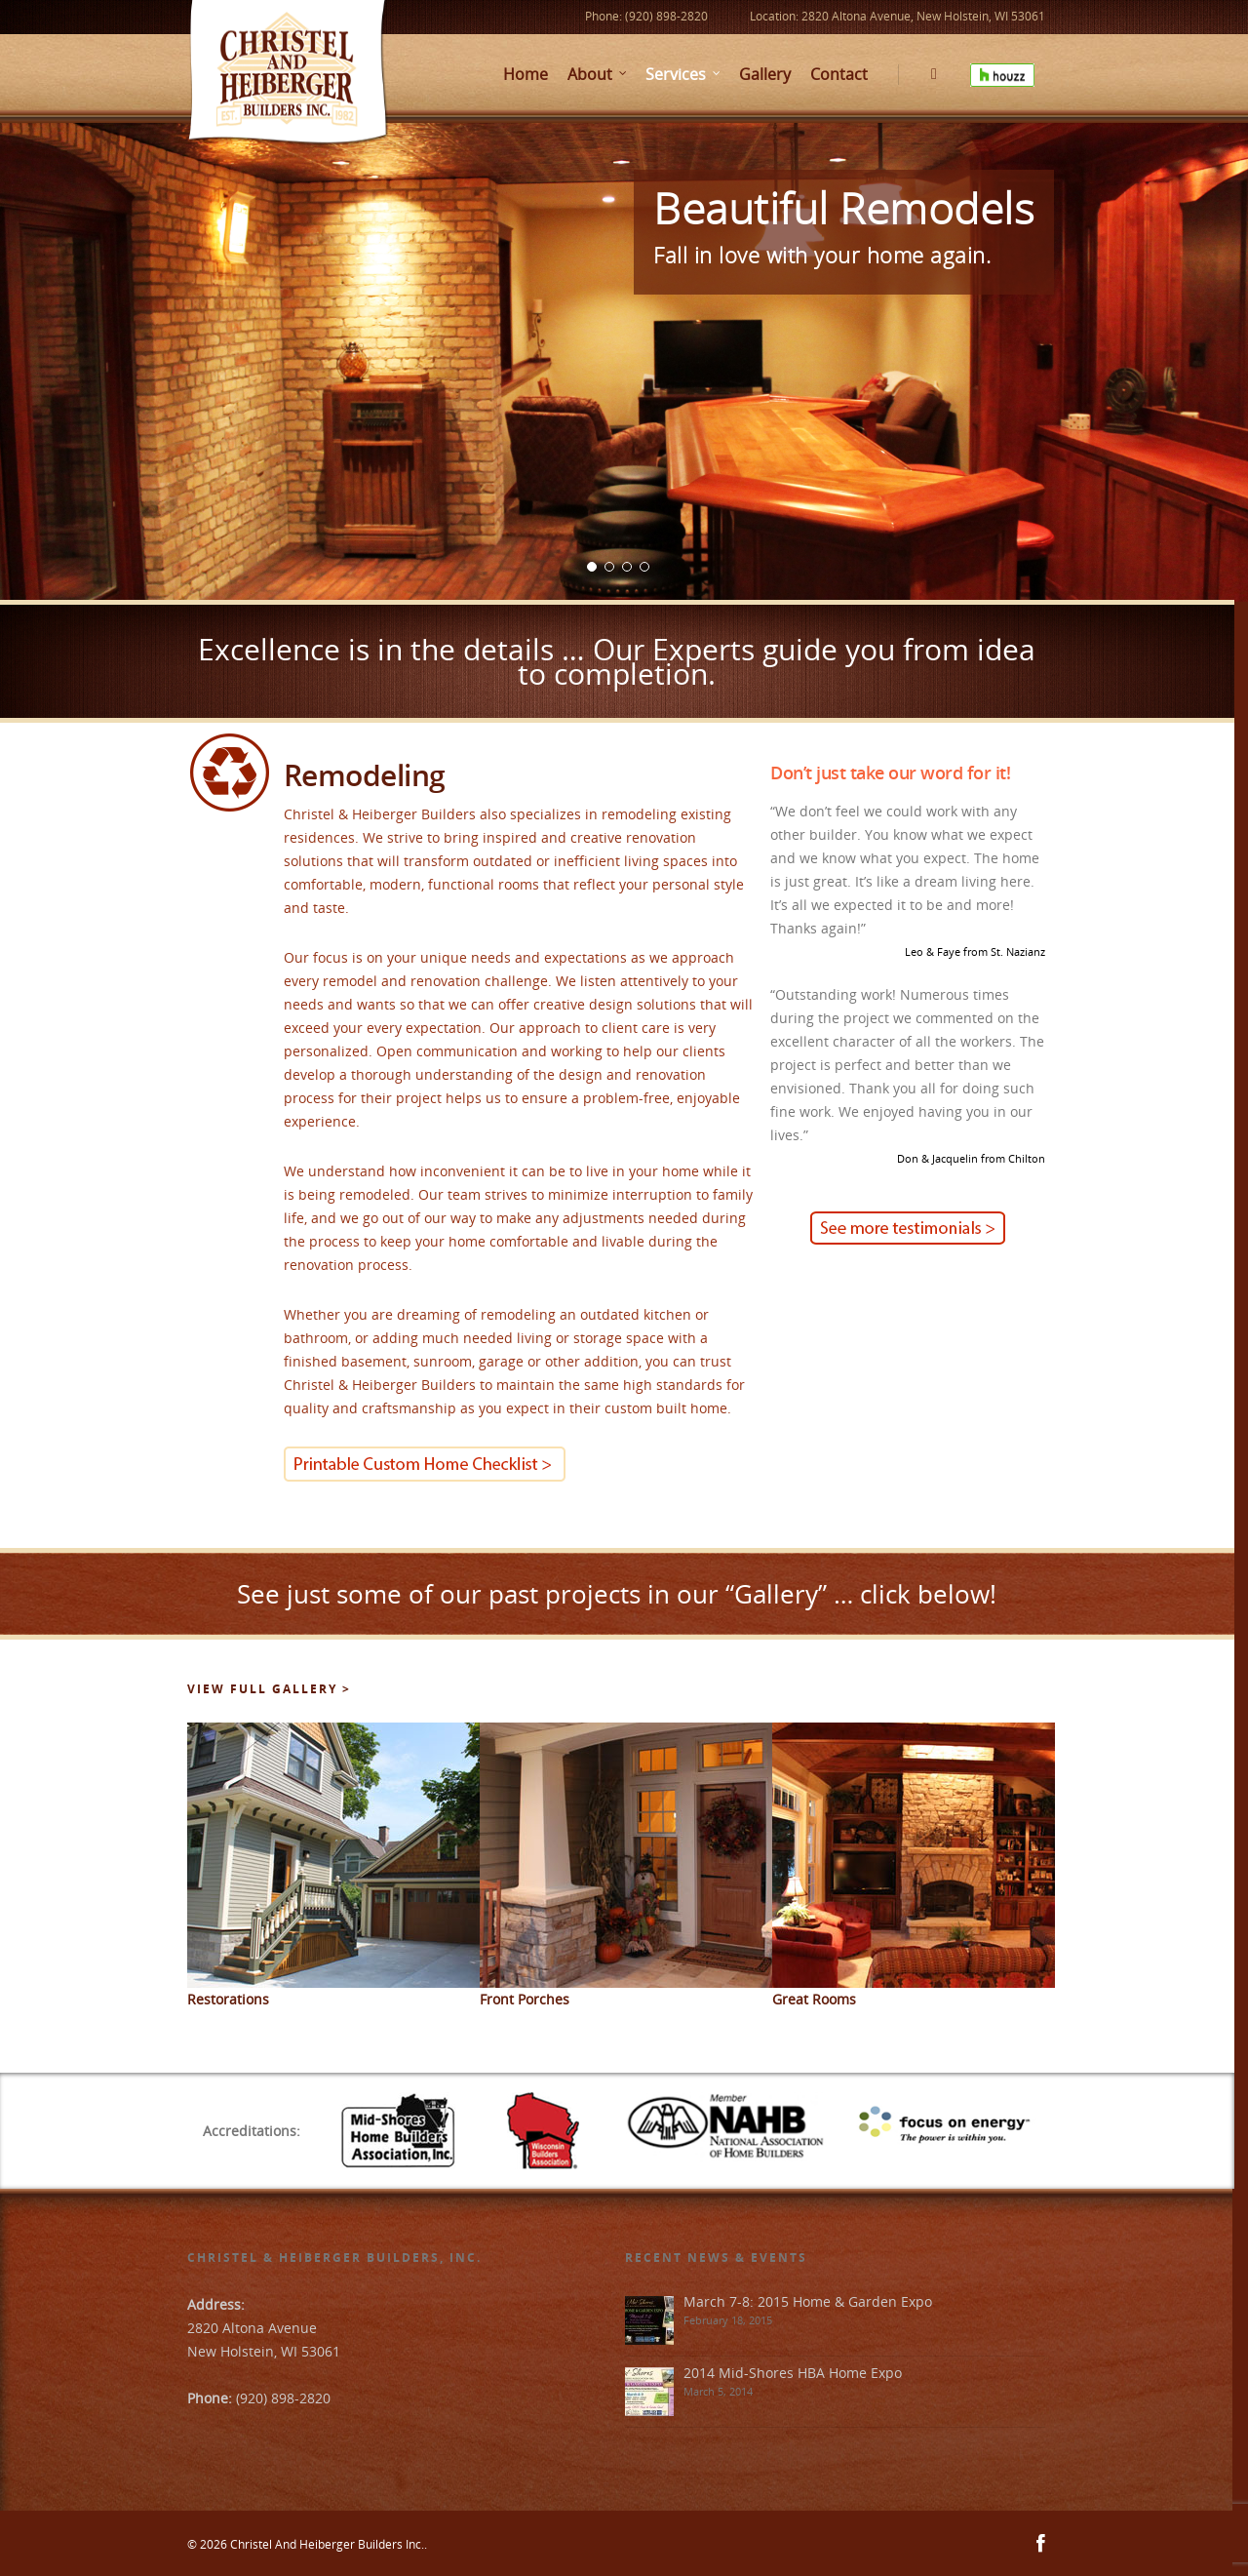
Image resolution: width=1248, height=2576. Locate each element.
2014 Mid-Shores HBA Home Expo (792, 2372)
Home (525, 74)
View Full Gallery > (269, 1689)
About (597, 74)
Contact (839, 74)
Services (683, 74)
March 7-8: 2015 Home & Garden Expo (807, 2301)
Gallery (765, 74)
